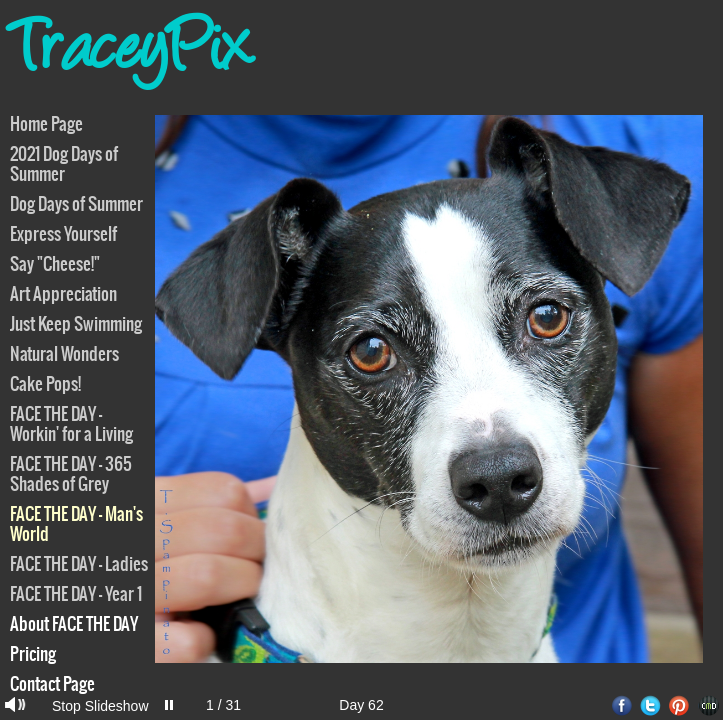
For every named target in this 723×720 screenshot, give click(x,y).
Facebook (621, 705)
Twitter (650, 705)
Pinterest (679, 705)
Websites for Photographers (708, 705)
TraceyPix (131, 55)
